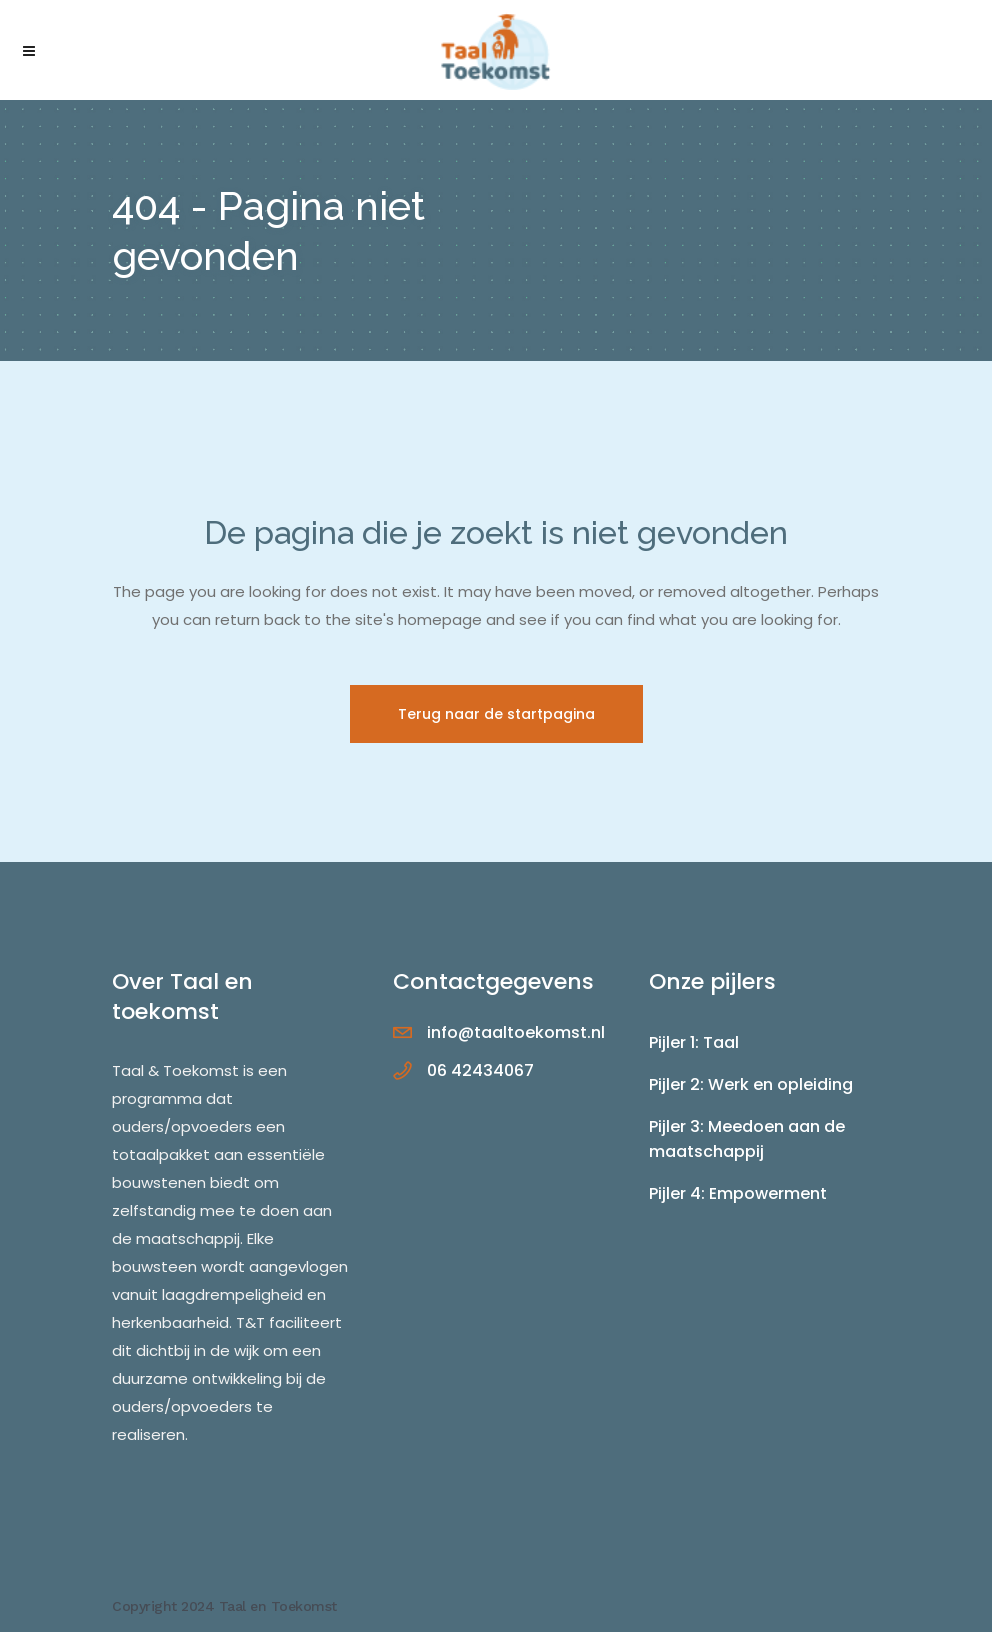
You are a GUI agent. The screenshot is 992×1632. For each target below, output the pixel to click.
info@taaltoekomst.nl (516, 1032)
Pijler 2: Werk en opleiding (751, 1084)
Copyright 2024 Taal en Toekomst (224, 1606)
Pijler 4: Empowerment (738, 1193)
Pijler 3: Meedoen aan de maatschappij (747, 1139)
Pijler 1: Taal (694, 1042)
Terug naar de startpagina (496, 714)
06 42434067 (480, 1070)
